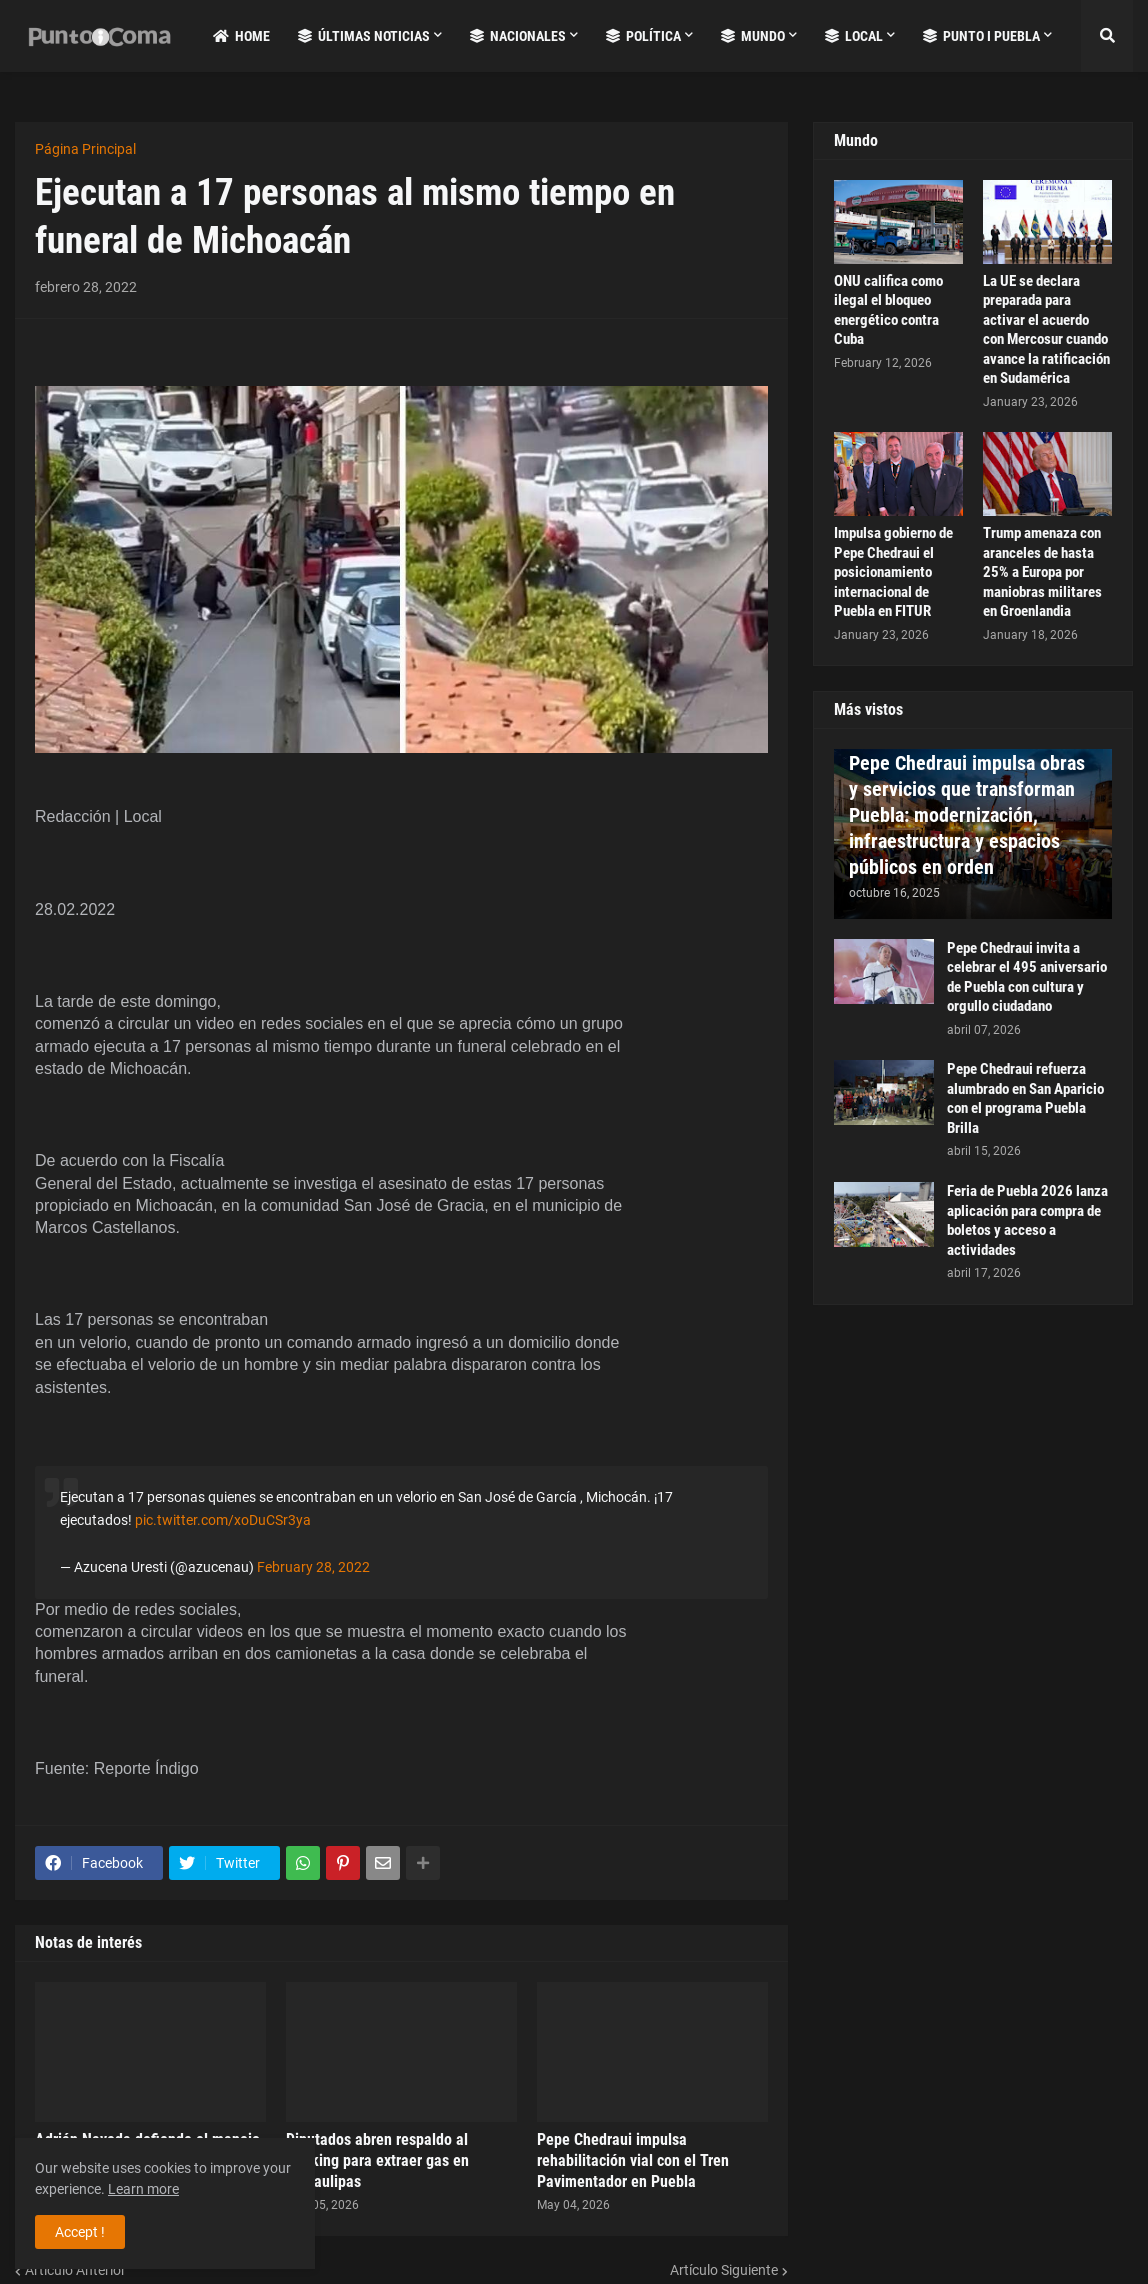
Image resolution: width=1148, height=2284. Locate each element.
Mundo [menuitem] (753, 36)
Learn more (143, 2189)
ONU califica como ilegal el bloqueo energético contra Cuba (888, 310)
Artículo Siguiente (724, 2270)
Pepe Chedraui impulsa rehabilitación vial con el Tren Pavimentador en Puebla (633, 2160)
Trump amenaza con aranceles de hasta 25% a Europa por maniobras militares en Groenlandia (1042, 572)
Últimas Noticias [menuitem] (364, 36)
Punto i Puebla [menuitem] (981, 36)
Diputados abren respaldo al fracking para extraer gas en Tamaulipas (377, 2160)
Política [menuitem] (643, 36)
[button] (1107, 36)
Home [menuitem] (241, 36)
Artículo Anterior (75, 2270)
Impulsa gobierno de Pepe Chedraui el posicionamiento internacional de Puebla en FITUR (893, 572)
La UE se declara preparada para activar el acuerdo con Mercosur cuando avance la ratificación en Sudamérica (1046, 330)
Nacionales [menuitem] (518, 36)
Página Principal (85, 149)
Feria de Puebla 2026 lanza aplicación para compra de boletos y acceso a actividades (1027, 1220)
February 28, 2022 (313, 1567)
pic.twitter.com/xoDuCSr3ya (223, 1520)
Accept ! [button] (80, 2232)
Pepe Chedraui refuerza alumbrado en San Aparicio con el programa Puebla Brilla (1025, 1098)
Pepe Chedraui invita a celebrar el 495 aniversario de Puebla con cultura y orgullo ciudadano (1027, 977)
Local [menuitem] (854, 36)
